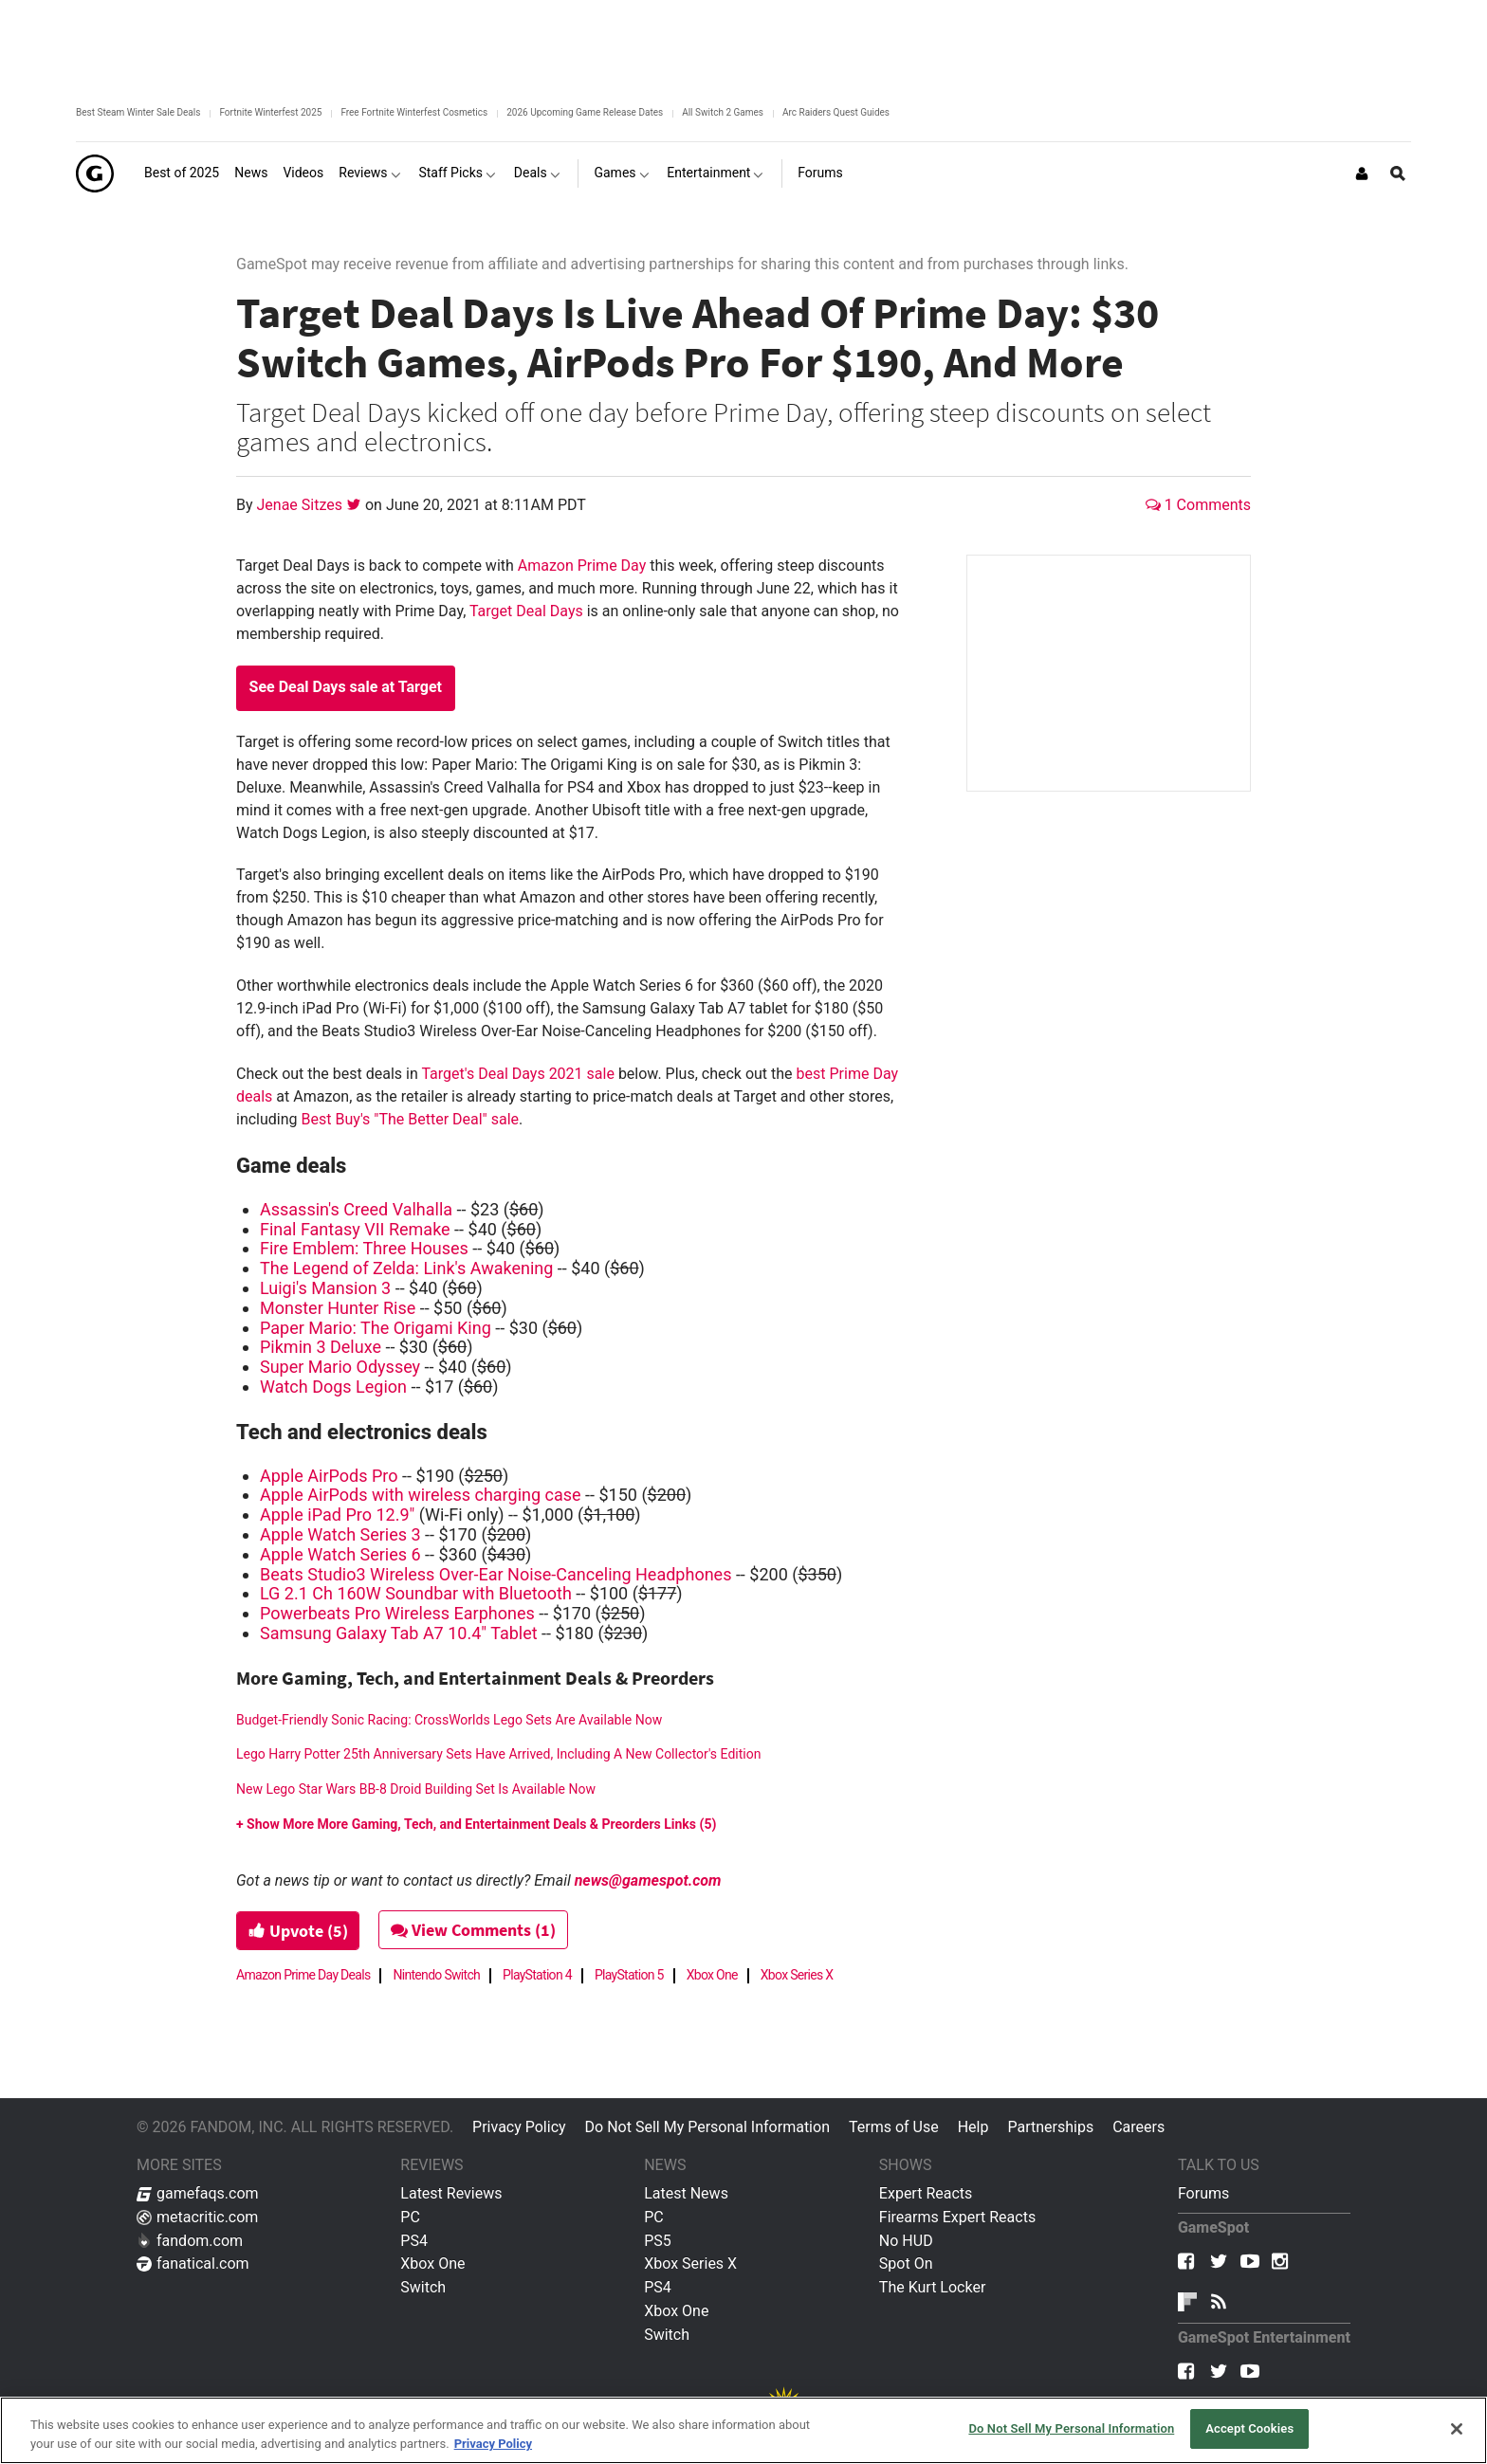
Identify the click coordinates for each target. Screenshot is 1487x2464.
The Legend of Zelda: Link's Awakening (406, 1268)
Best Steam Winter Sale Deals (138, 112)
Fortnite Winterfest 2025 (270, 112)
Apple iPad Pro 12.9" (337, 1514)
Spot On (906, 2263)
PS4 (414, 2241)
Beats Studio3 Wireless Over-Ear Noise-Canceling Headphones (495, 1574)
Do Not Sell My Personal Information (707, 2127)
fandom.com (190, 2241)
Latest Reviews (451, 2193)
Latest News (686, 2193)
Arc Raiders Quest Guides (836, 112)
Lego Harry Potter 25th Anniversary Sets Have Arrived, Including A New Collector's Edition (498, 1753)
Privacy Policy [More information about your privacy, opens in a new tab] (493, 2444)
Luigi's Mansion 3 (325, 1288)
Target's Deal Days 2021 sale (517, 1074)
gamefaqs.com (198, 2193)
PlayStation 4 (537, 1974)
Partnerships (1050, 2127)
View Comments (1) (475, 1930)
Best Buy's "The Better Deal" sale (411, 1119)
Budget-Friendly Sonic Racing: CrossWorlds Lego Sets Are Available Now (449, 1719)
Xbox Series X (797, 1974)
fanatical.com (193, 2263)
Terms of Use (894, 2127)
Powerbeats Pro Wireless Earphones (397, 1613)
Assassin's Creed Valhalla (356, 1209)
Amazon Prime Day (582, 566)
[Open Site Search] (1398, 173)
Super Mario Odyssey (340, 1367)
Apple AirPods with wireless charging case (420, 1495)
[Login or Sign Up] (1361, 173)
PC (410, 2217)
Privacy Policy (519, 2127)
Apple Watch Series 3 (340, 1534)
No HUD (906, 2241)
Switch (423, 2287)
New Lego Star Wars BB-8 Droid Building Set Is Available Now (416, 1789)
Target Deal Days (526, 611)
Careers (1138, 2127)
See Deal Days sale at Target (345, 687)
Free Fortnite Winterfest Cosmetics (413, 112)
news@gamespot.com (648, 1880)
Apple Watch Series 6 (340, 1554)
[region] (743, 2430)
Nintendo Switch (436, 1974)
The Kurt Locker (932, 2287)
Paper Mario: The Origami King (375, 1328)
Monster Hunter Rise (337, 1308)
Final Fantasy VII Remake (355, 1229)
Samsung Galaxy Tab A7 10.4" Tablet (399, 1633)
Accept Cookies (1249, 2428)
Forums (1203, 2193)
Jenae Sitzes (301, 505)
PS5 (657, 2241)
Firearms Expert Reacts (957, 2217)
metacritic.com (197, 2217)
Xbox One (712, 1974)
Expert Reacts (925, 2193)
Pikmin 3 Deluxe (320, 1347)
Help (973, 2127)
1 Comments (1198, 505)
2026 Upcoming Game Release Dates (584, 112)
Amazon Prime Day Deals (303, 1974)
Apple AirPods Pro (329, 1476)
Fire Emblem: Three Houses (364, 1248)
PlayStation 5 (629, 1974)
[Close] (1457, 2429)
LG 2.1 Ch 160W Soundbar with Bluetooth (416, 1593)
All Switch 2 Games (722, 112)
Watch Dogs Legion (333, 1386)
